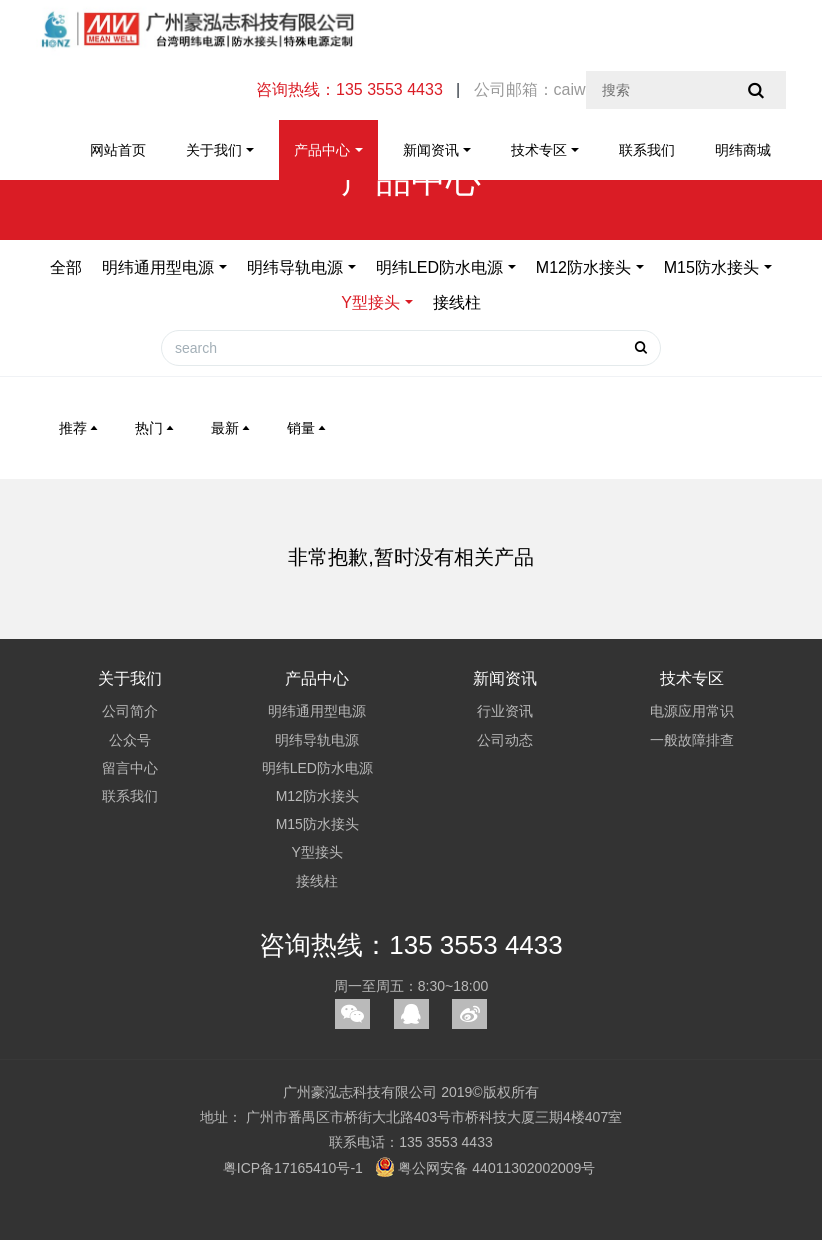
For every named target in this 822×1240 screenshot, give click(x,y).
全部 (66, 267)
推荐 (80, 428)
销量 (308, 428)
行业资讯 (505, 711)
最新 (232, 428)
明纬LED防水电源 (439, 267)
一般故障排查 (692, 740)
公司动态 (505, 740)
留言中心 (130, 768)
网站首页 (118, 150)
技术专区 (539, 150)
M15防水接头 (711, 267)
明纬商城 (743, 150)
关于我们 (214, 150)
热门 (156, 428)
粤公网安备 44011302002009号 (485, 1167)
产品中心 (322, 150)
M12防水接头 (583, 267)
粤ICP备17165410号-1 (293, 1168)
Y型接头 (370, 302)
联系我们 (647, 150)
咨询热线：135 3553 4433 (411, 945)
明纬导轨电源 (295, 267)
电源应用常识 (692, 711)
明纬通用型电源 (158, 267)
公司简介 (130, 711)
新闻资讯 (431, 150)
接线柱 (457, 302)
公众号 (130, 740)
